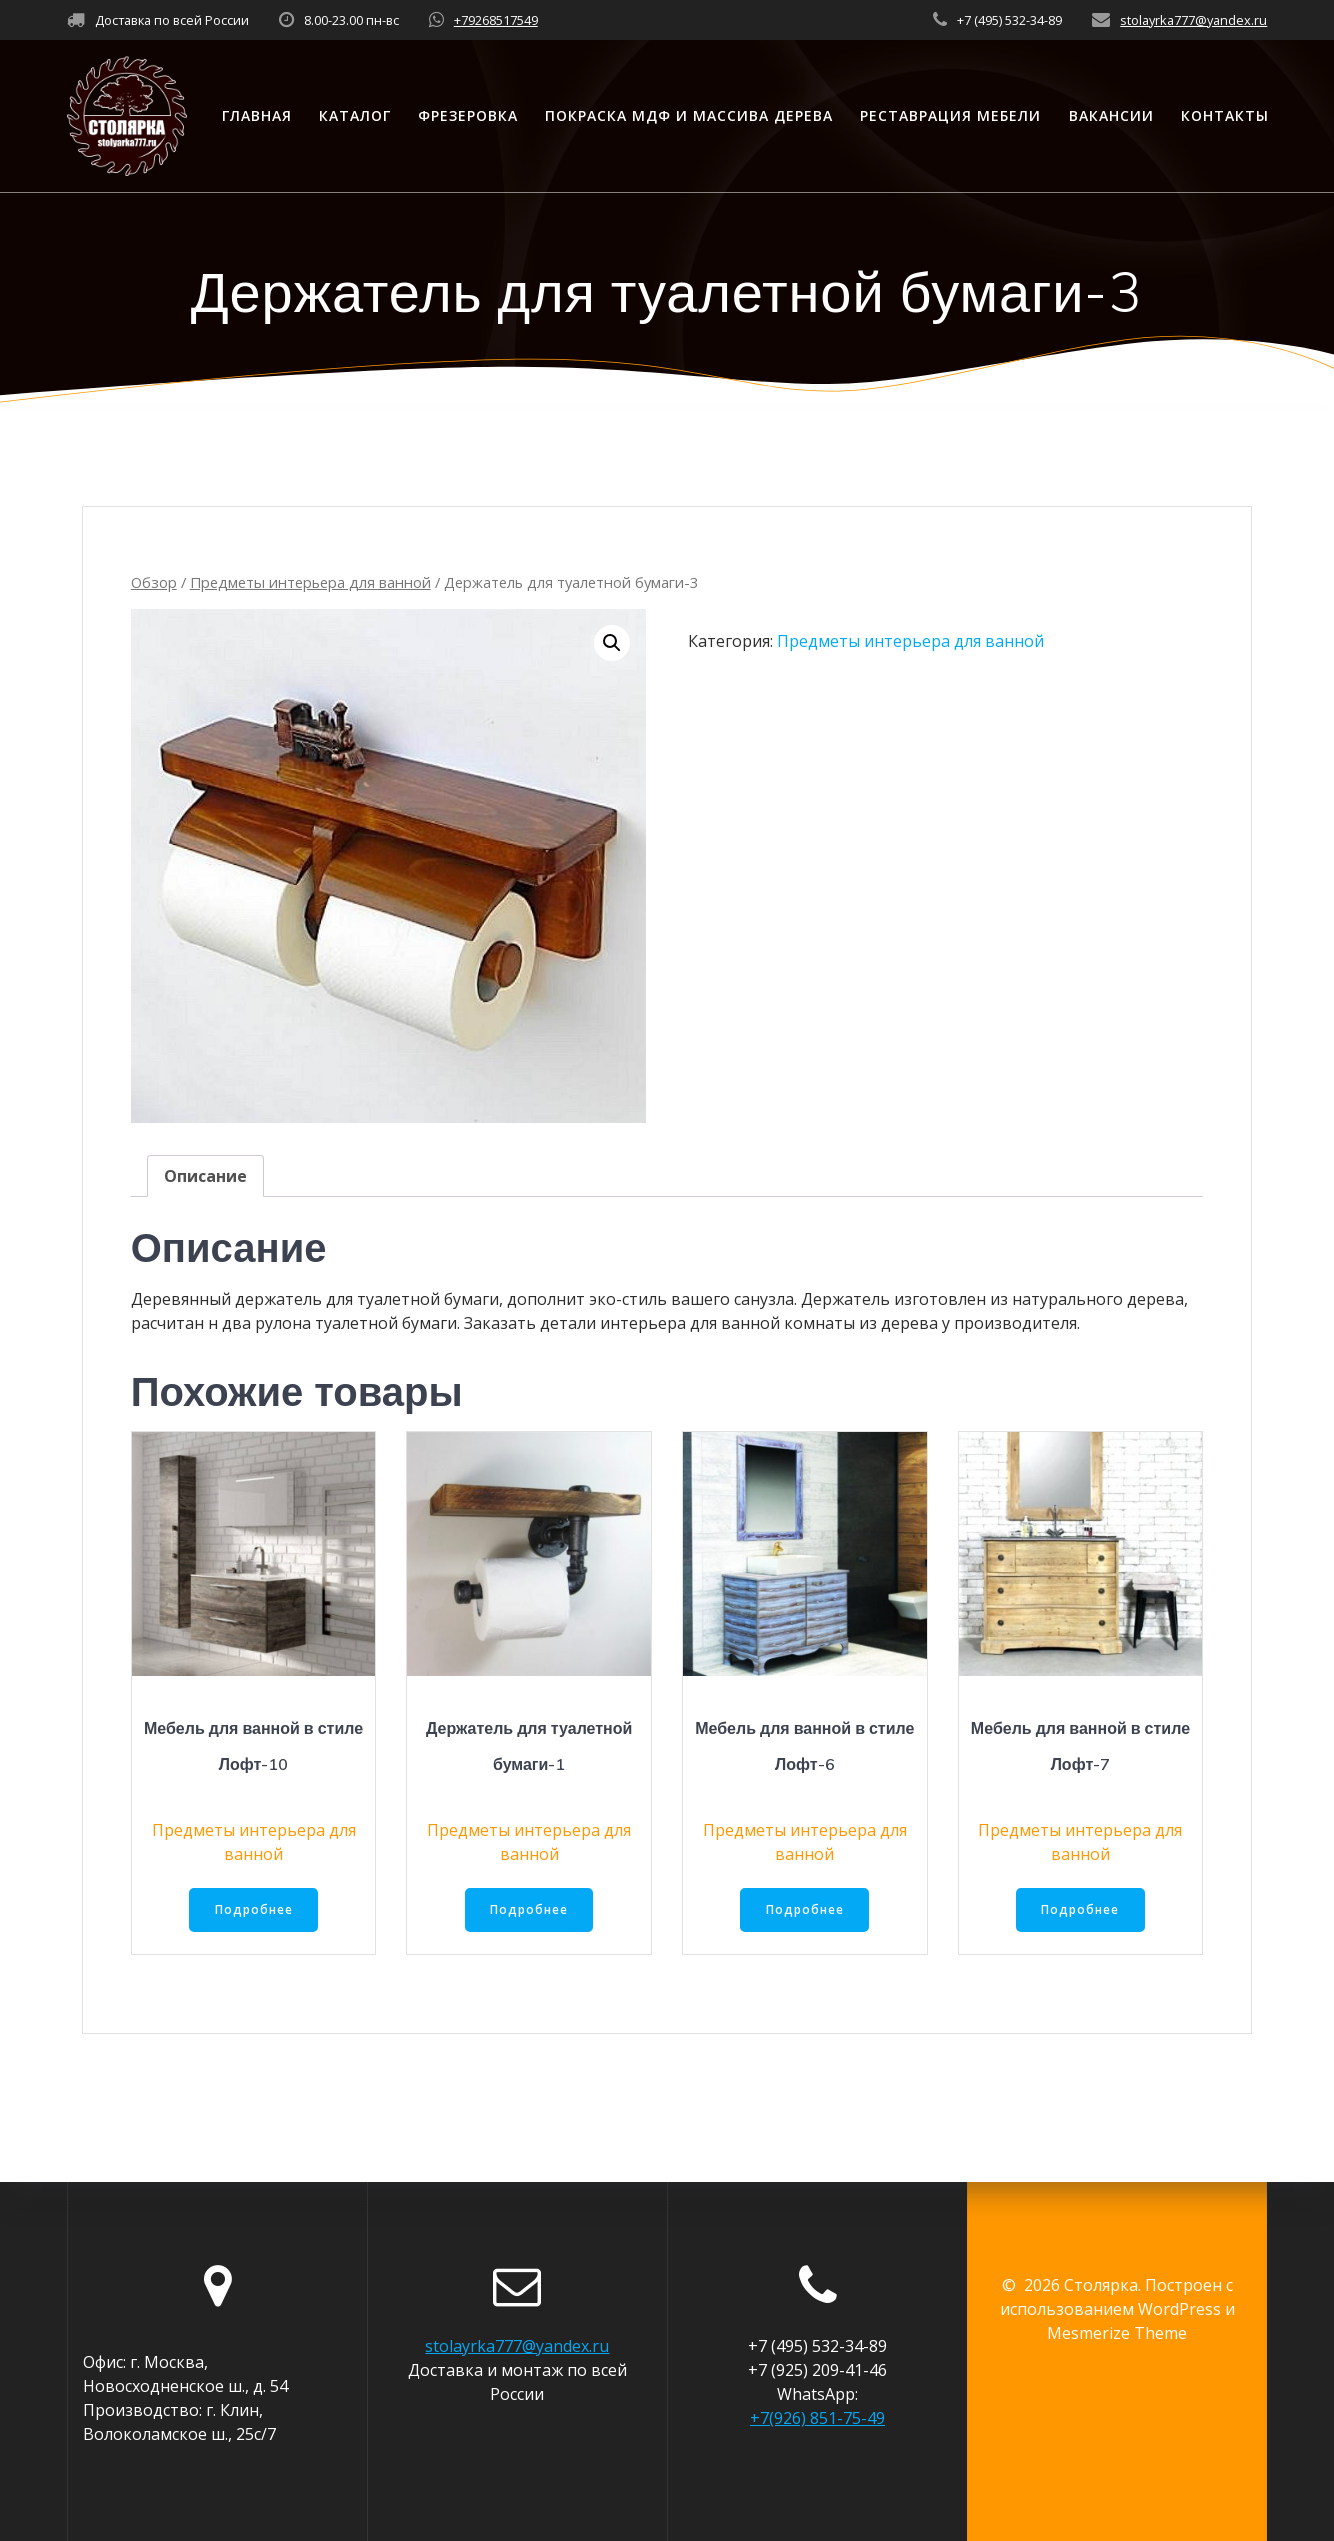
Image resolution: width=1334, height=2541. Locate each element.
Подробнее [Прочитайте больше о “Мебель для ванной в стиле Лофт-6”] (805, 1910)
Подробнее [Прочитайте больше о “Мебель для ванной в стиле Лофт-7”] (1080, 1910)
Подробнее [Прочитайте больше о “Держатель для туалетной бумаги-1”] (529, 1910)
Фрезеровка (468, 115)
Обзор (154, 582)
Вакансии (1111, 115)
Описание (205, 1176)
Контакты (1225, 115)
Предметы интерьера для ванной (310, 582)
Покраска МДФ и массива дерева (689, 115)
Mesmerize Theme (1117, 2333)
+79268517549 (496, 20)
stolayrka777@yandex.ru (1193, 20)
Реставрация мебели (950, 115)
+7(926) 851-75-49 (817, 2418)
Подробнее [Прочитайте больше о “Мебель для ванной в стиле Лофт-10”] (254, 1910)
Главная (257, 115)
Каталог (355, 115)
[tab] (205, 1176)
